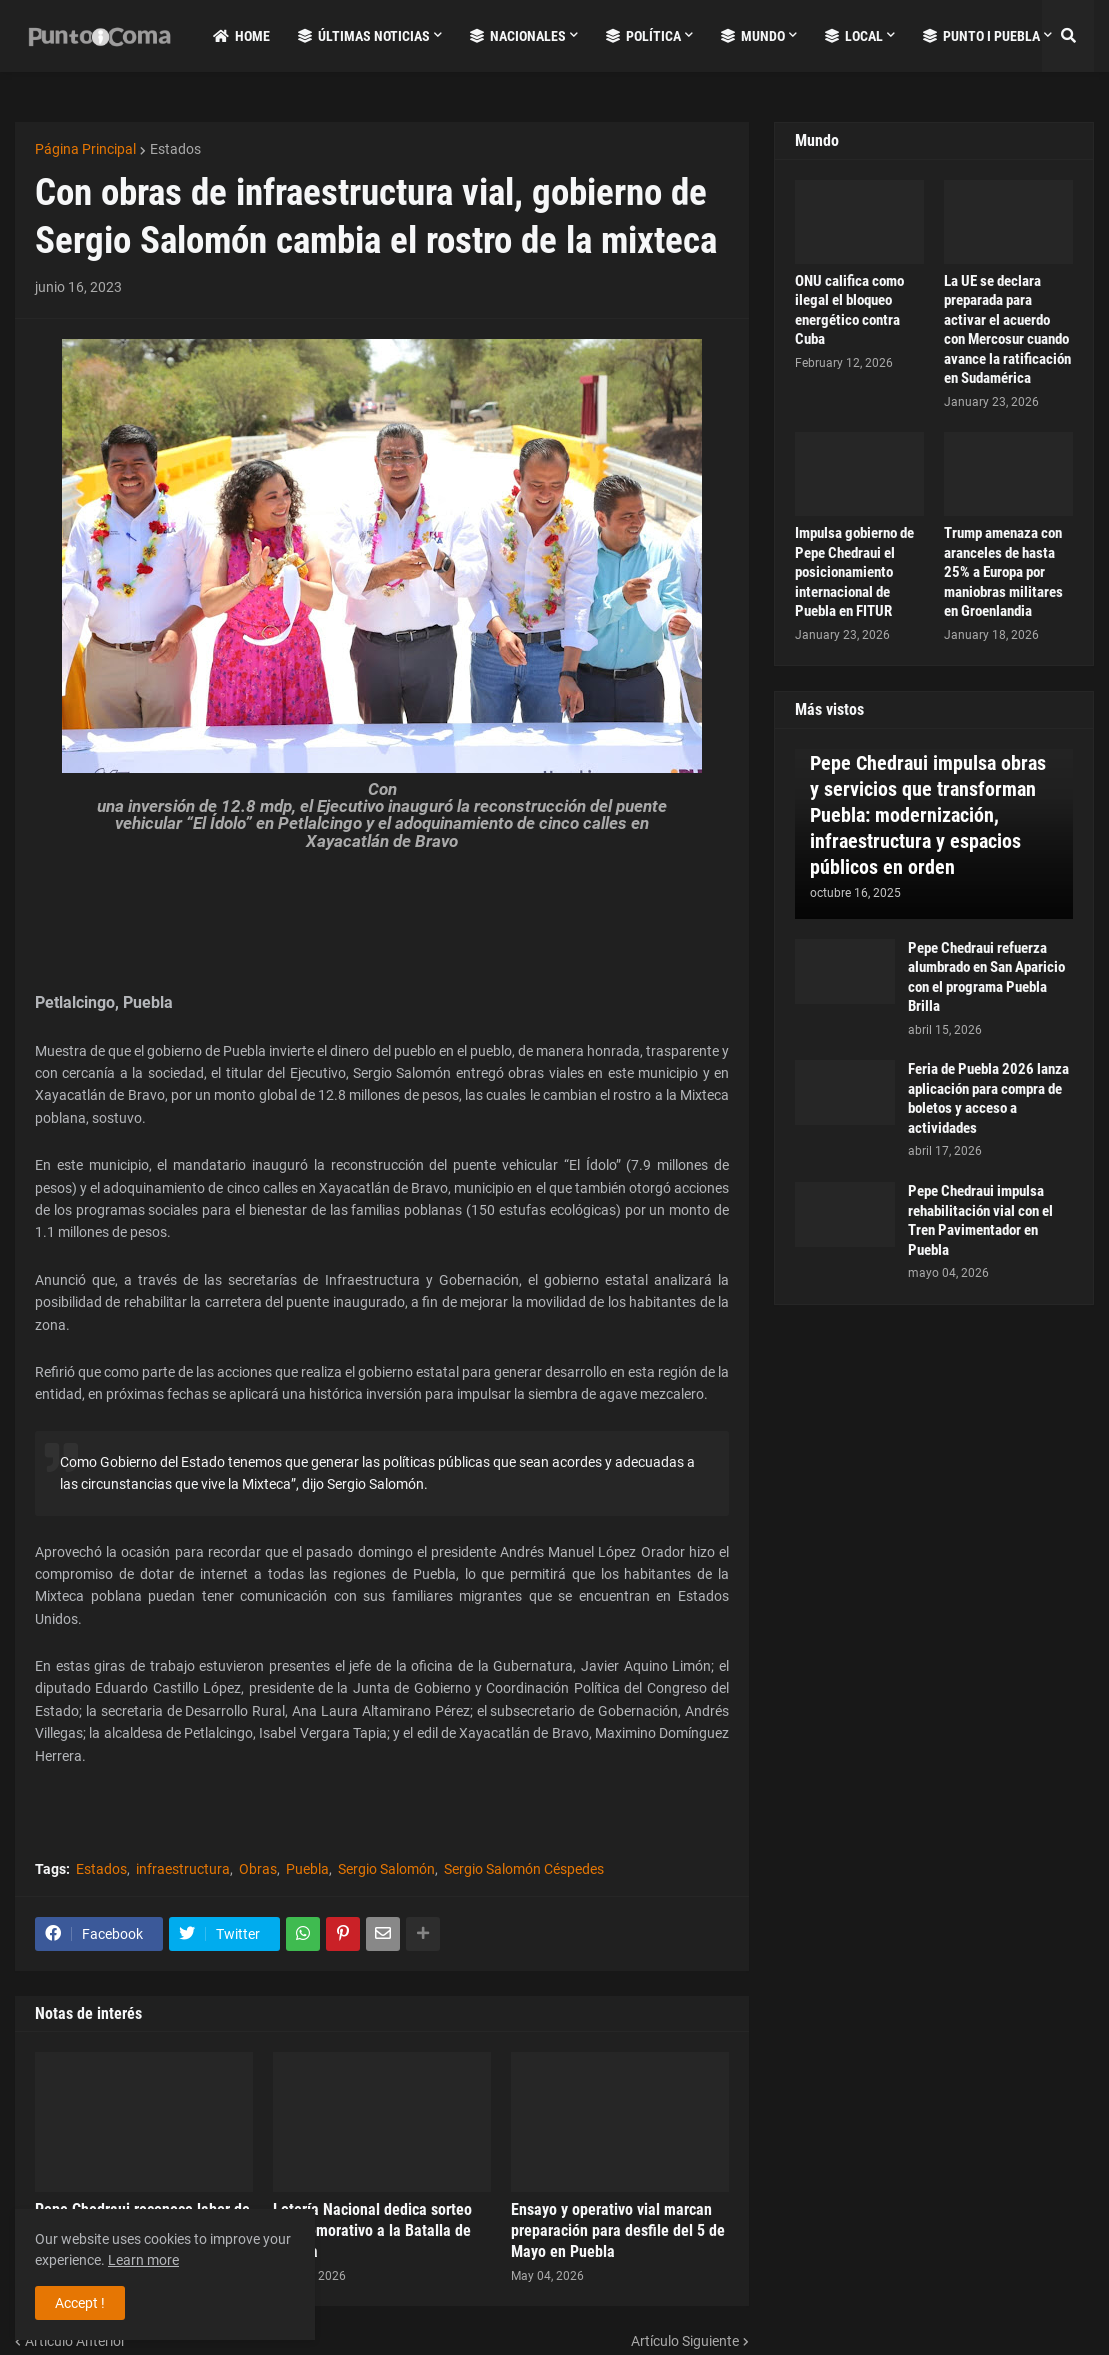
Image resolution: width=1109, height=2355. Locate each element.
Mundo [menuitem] (753, 36)
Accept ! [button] (80, 2303)
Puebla (307, 1869)
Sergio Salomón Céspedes (524, 1869)
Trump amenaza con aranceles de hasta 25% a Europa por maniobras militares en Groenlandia (1003, 572)
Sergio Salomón (386, 1869)
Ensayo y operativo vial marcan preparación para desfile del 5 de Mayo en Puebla (618, 2230)
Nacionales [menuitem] (518, 36)
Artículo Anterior (75, 2341)
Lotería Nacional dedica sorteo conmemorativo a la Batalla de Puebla (372, 2230)
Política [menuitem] (643, 36)
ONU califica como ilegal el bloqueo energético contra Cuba (849, 310)
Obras (258, 1869)
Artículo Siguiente (685, 2341)
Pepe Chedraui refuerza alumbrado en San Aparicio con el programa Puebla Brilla (986, 977)
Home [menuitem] (241, 36)
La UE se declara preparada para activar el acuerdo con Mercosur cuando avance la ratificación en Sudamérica (1007, 330)
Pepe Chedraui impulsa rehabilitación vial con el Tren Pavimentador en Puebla (980, 1220)
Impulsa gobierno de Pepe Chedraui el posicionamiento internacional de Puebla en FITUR (854, 572)
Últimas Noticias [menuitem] (364, 36)
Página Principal (85, 149)
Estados (175, 149)
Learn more (143, 2260)
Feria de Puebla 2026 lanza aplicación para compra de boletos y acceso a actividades (988, 1098)
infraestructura (183, 1869)
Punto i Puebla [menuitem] (981, 36)
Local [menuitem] (854, 36)
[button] (1068, 36)
